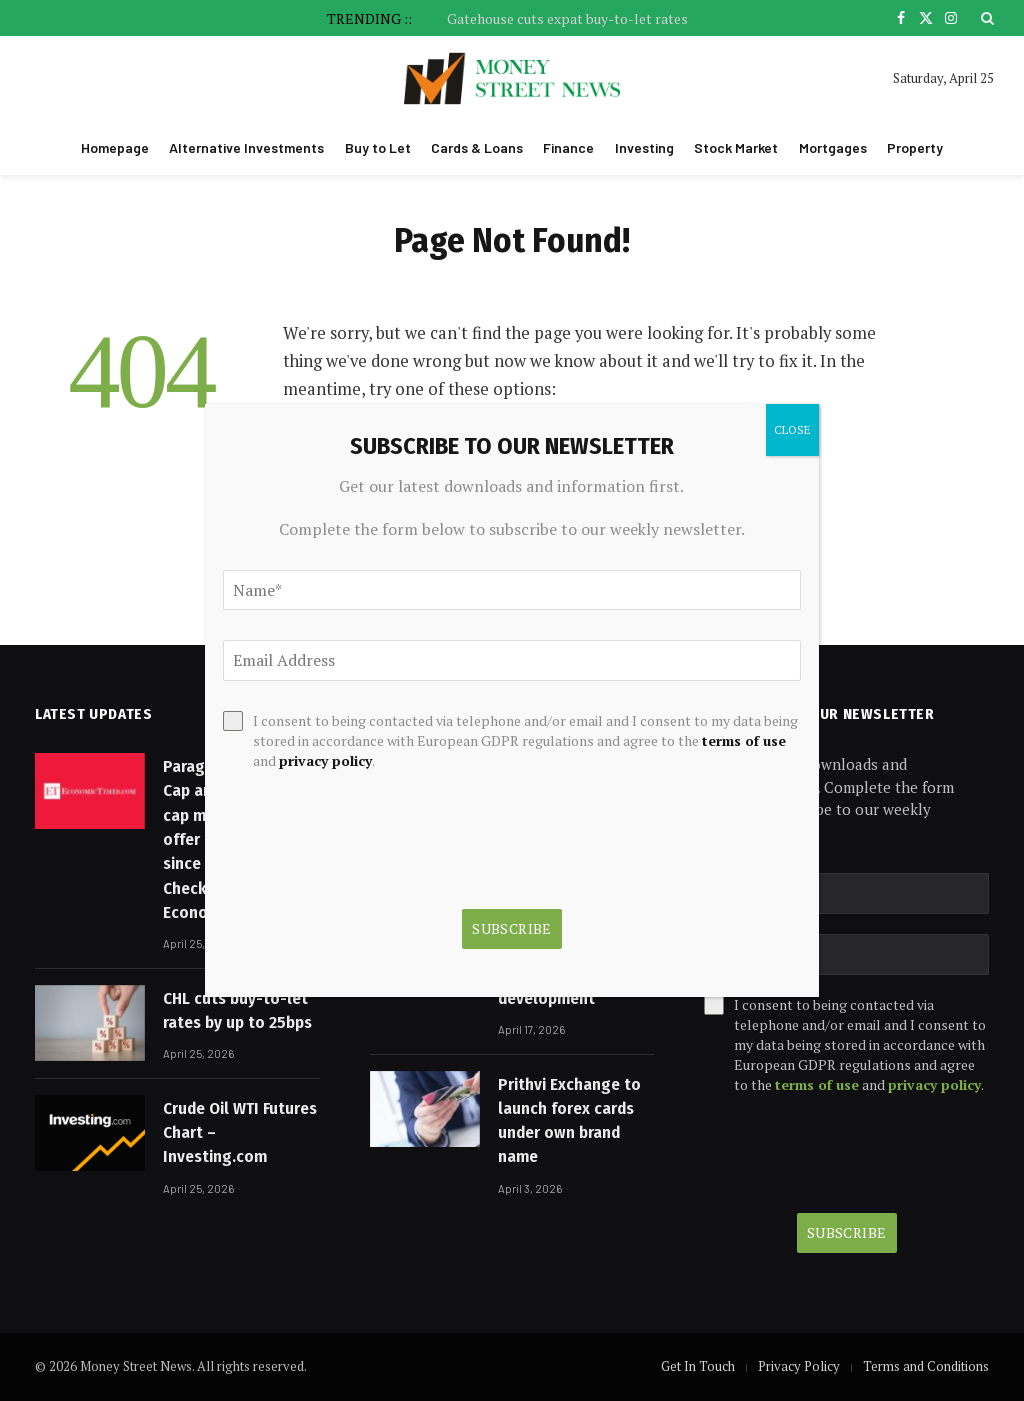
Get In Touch (698, 1366)
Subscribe (847, 1232)
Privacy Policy (799, 1366)
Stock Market (736, 147)
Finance (568, 147)
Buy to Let (378, 147)
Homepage (115, 147)
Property (915, 147)
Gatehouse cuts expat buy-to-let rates (567, 19)
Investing (644, 147)
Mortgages (833, 147)
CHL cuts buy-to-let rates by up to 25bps (237, 1010)
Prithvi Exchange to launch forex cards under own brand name (569, 1121)
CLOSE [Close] (792, 429)
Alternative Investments (246, 147)
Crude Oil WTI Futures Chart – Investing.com (240, 1133)
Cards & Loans (477, 147)
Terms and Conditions (926, 1366)
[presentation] (846, 1154)
